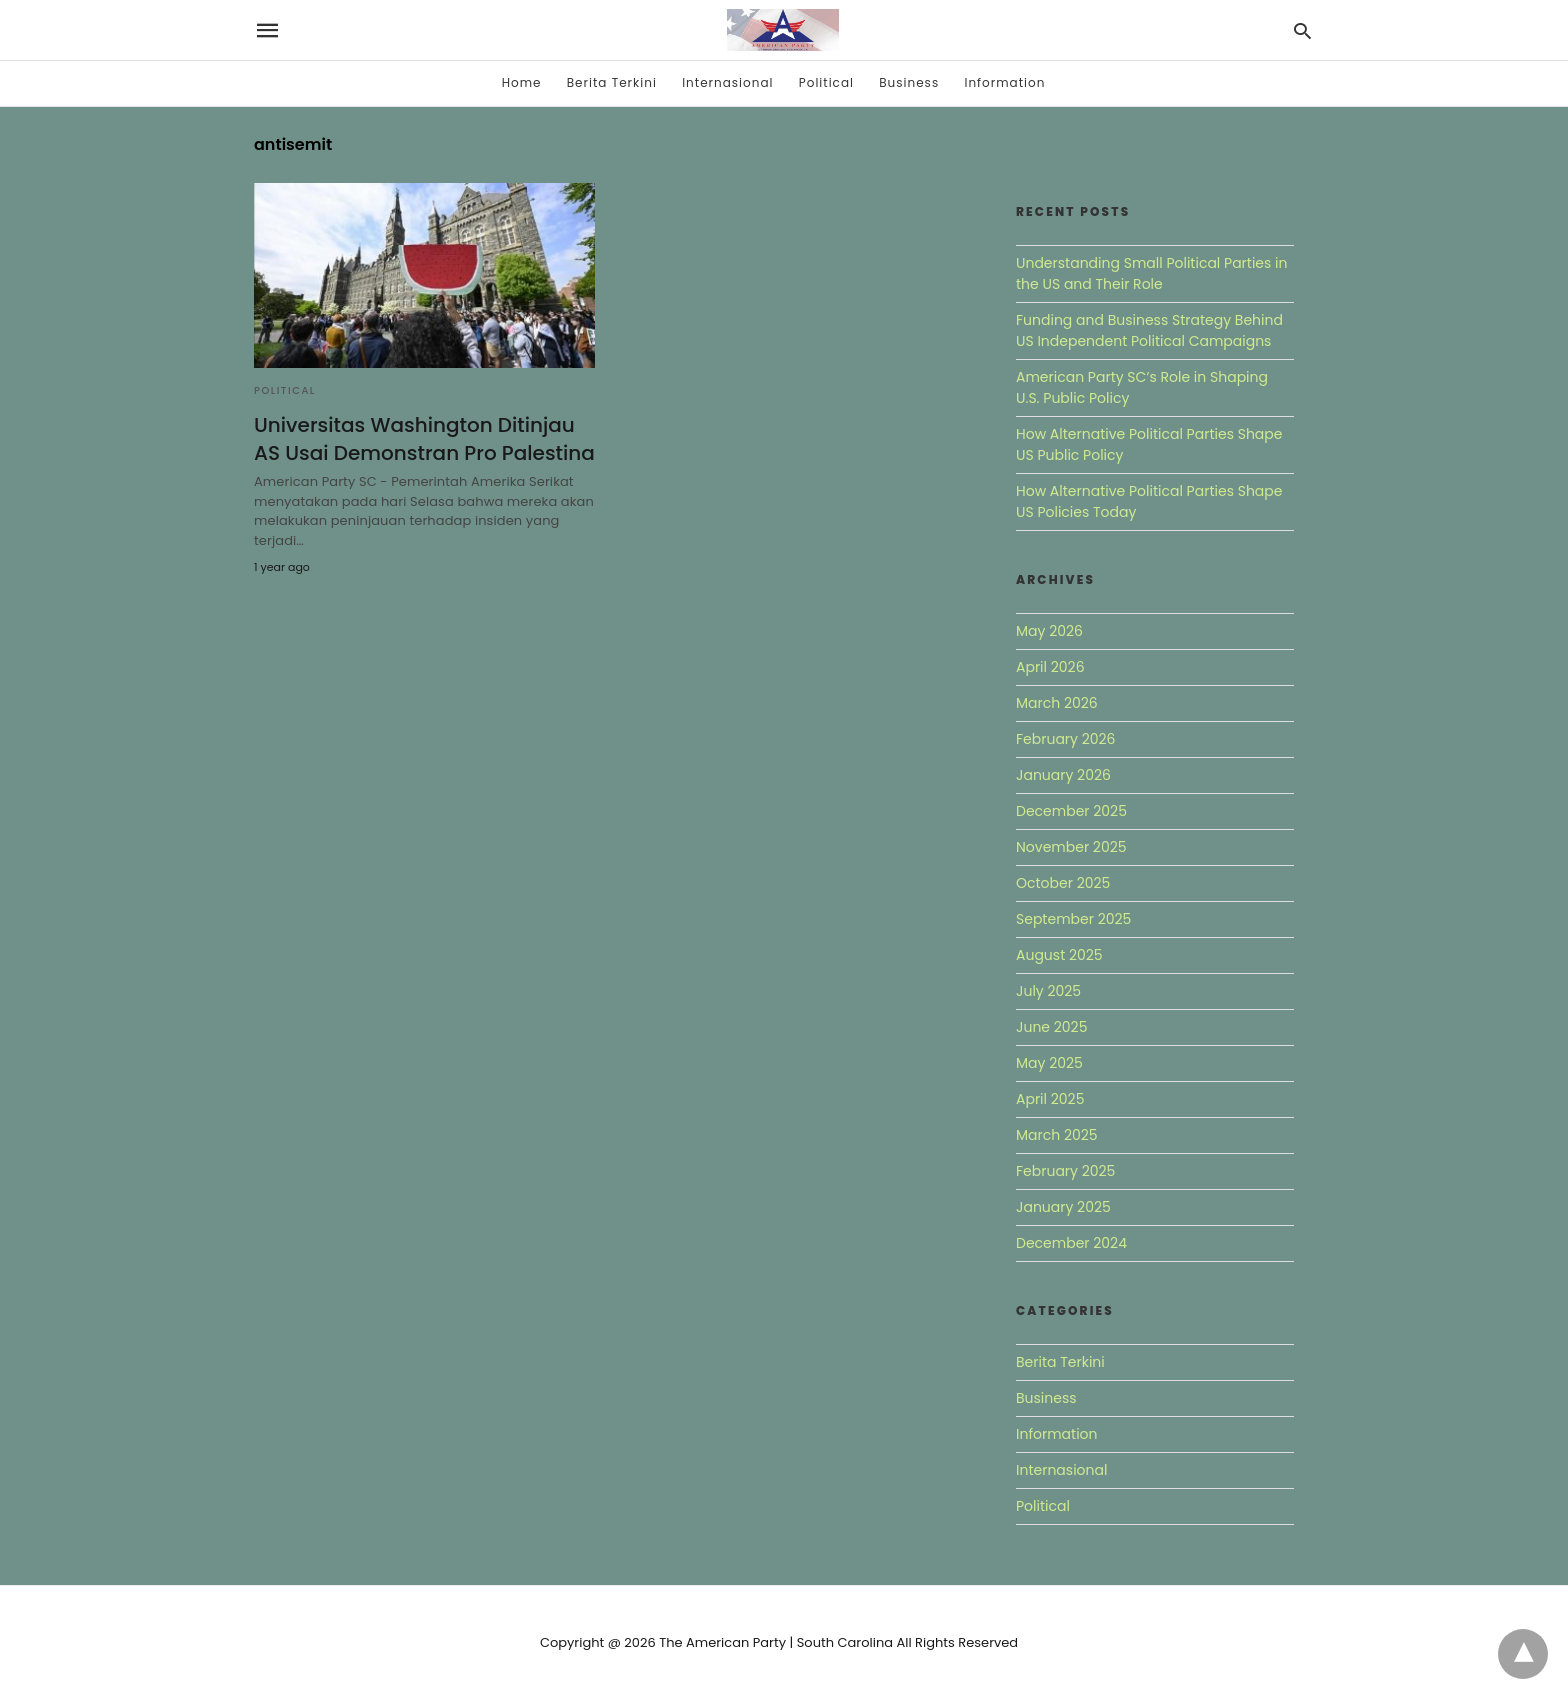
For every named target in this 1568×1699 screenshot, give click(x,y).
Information (1004, 82)
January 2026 (1063, 775)
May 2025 (1049, 1063)
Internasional (727, 82)
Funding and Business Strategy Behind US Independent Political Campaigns (1149, 330)
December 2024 (1071, 1243)
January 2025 (1063, 1207)
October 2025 (1063, 883)
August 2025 (1059, 955)
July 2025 (1048, 991)
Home (522, 82)
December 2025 (1071, 811)
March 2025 (1057, 1135)
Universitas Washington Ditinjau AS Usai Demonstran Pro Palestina (424, 439)
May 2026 (1049, 631)
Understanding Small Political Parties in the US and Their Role (1152, 273)
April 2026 (1050, 667)
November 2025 (1071, 847)
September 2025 (1073, 919)
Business (909, 82)
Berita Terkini (612, 82)
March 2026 (1057, 703)
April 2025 (1050, 1099)
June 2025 (1051, 1027)
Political (826, 82)
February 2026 (1065, 739)
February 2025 (1065, 1171)
